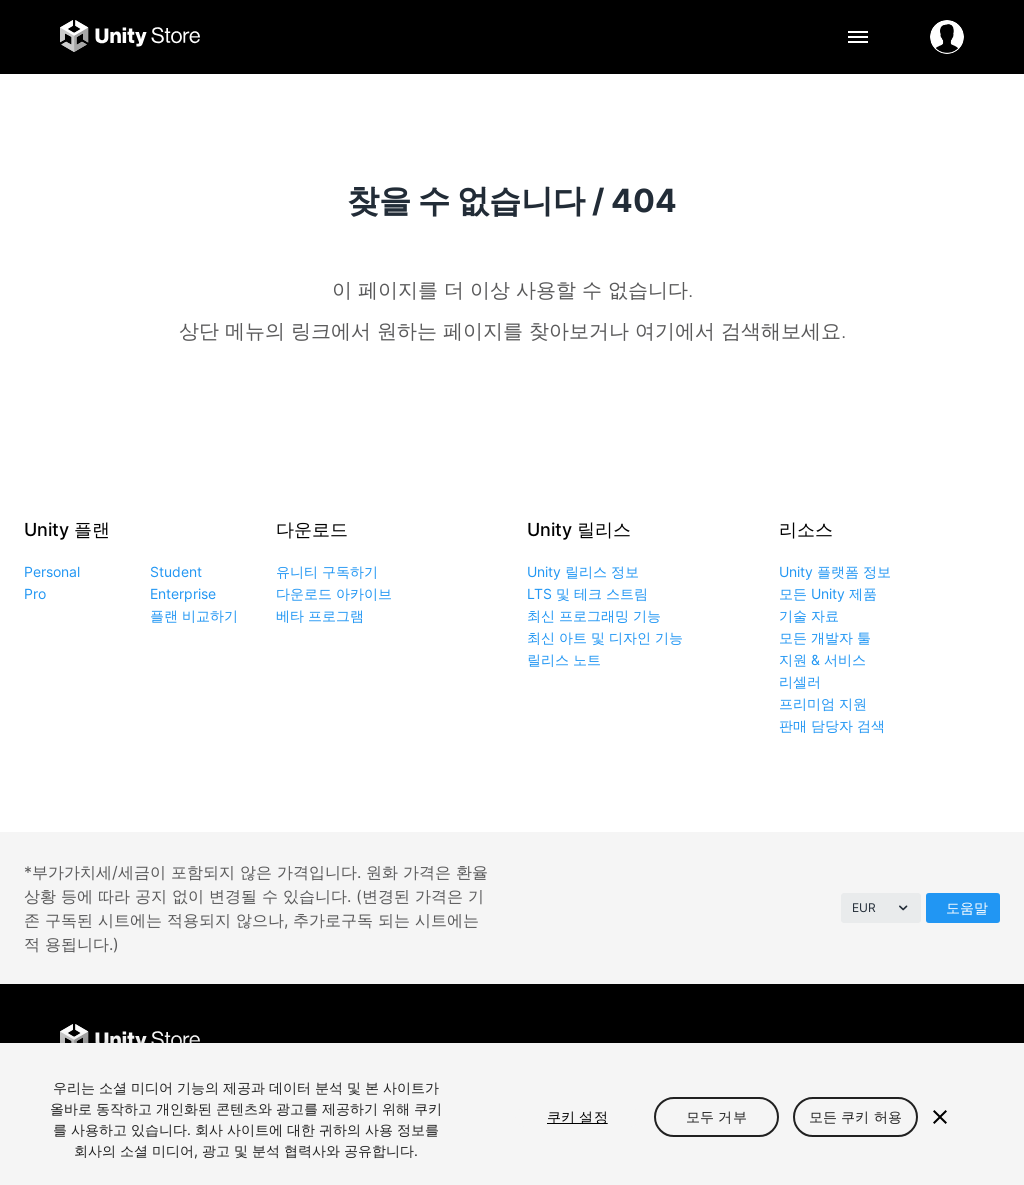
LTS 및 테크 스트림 (587, 593)
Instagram (900, 1041)
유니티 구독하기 (327, 571)
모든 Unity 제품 (828, 593)
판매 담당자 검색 (832, 725)
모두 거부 (716, 1116)
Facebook (810, 1041)
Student (176, 571)
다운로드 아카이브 (334, 593)
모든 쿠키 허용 (855, 1116)
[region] (512, 1114)
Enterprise (183, 593)
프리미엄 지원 (823, 703)
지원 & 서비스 (822, 659)
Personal (52, 571)
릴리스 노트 (564, 659)
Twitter (855, 1041)
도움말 (967, 907)
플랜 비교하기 (194, 615)
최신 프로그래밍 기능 (594, 615)
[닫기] (940, 1117)
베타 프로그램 (320, 615)
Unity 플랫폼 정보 (835, 571)
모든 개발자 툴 (825, 637)
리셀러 (800, 681)
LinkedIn (945, 1041)
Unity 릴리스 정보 (583, 571)
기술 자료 (809, 615)
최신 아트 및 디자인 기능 (605, 637)
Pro (35, 593)
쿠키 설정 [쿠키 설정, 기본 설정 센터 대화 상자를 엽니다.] (577, 1116)
